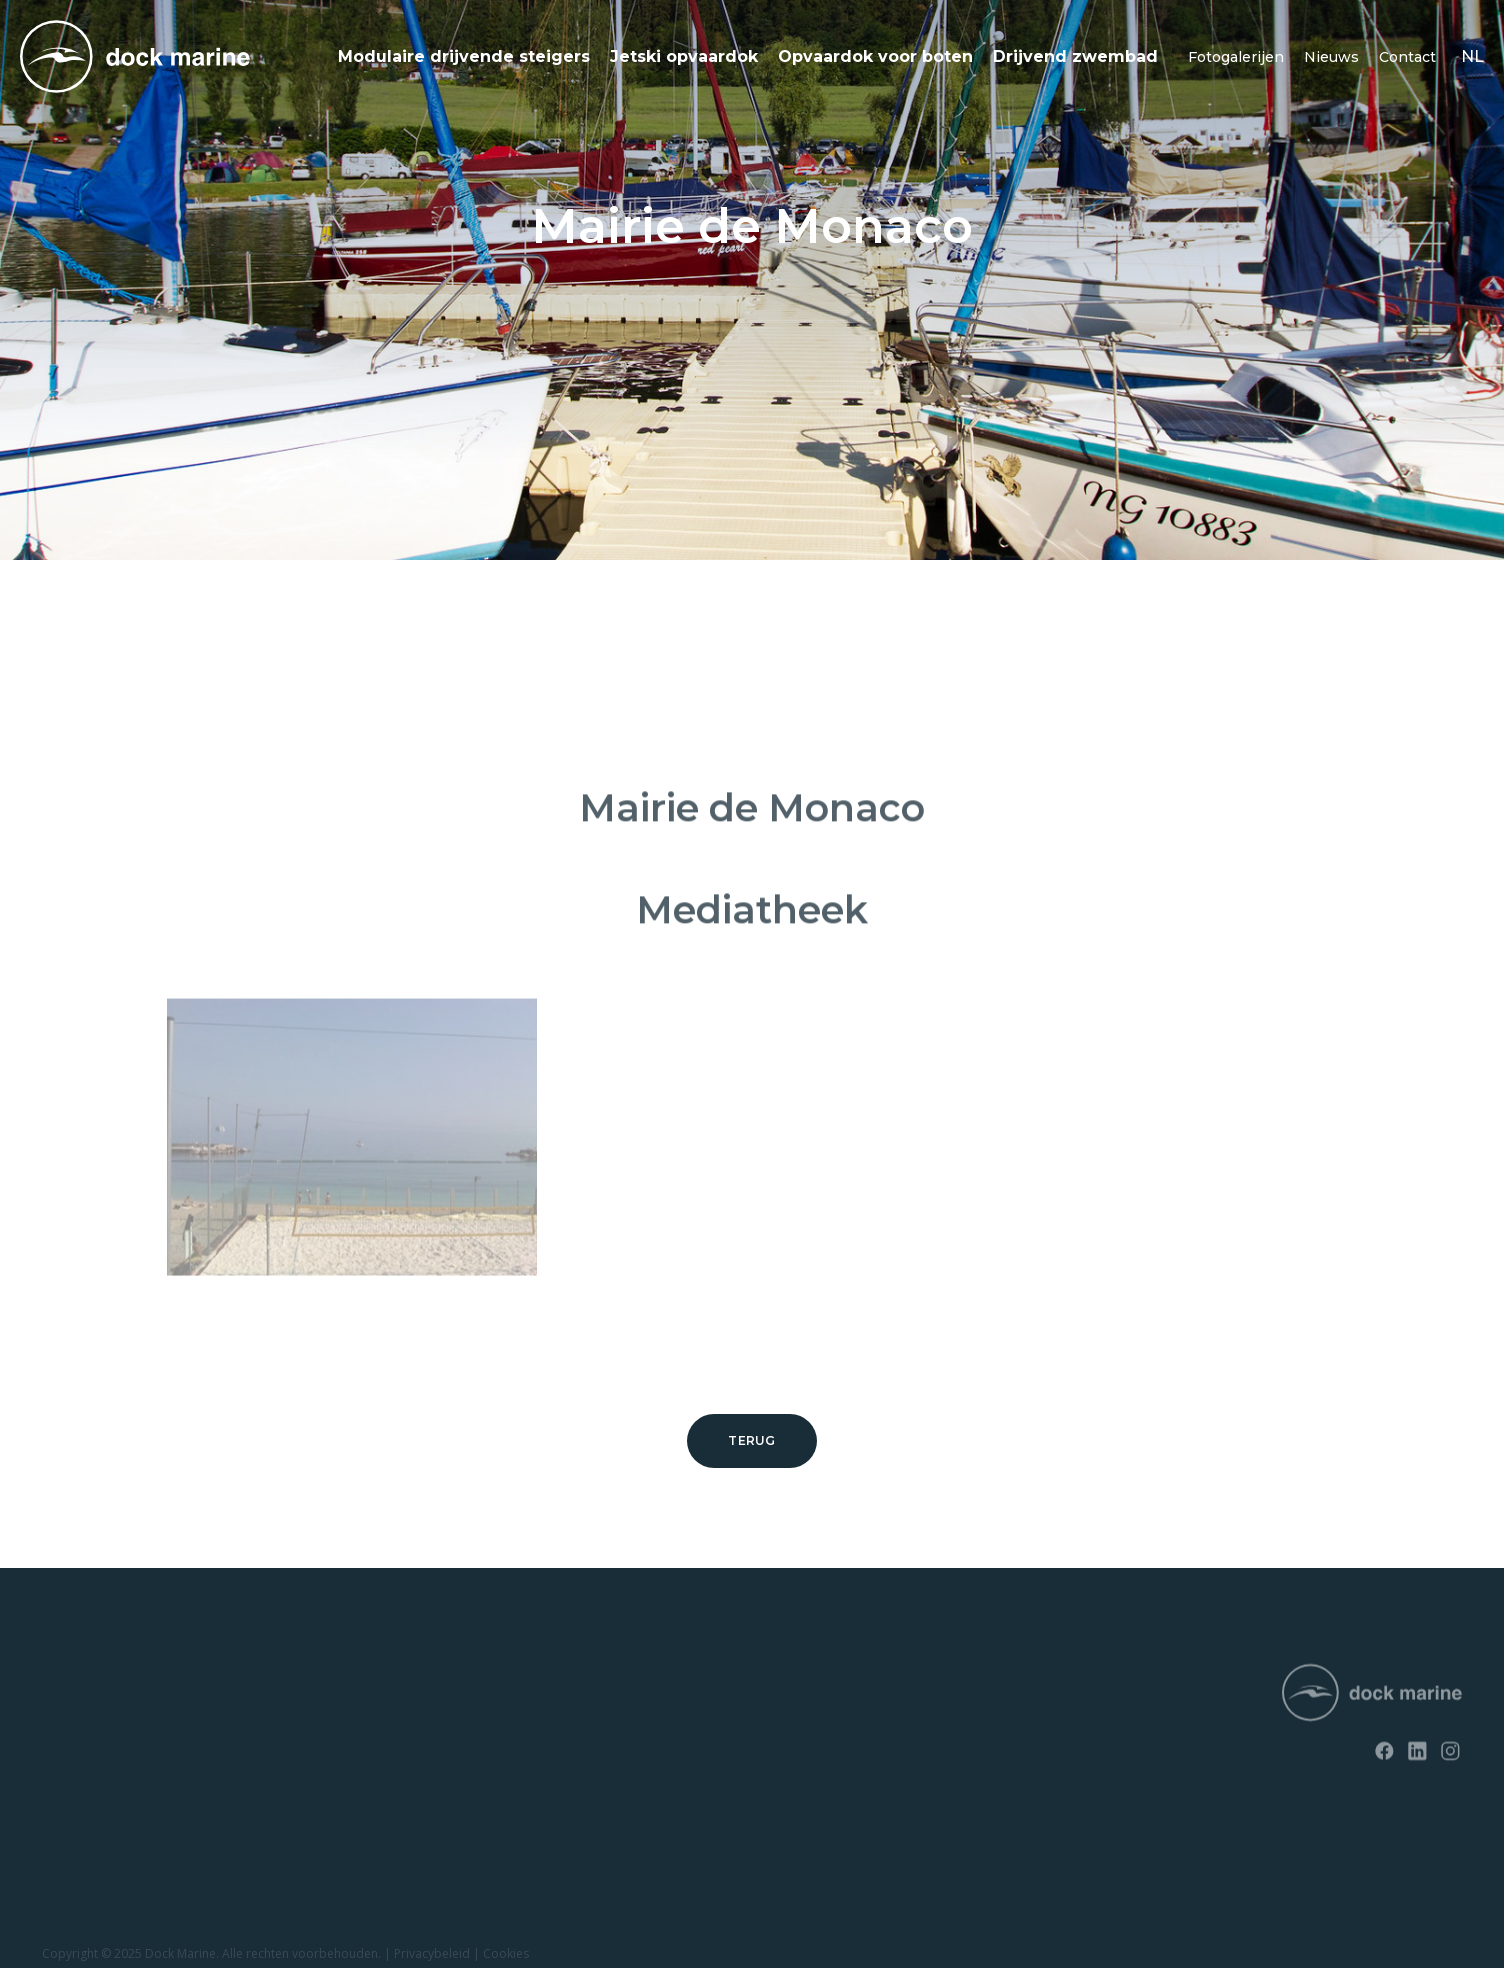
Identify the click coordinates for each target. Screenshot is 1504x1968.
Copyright (70, 1957)
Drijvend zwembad (1075, 56)
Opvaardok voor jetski (108, 1785)
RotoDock (73, 1682)
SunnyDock (77, 1716)
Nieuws (1331, 57)
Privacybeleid (432, 1957)
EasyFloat (71, 1751)
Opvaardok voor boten (875, 56)
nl (1472, 56)
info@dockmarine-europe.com (749, 1767)
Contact (1407, 57)
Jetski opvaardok (684, 56)
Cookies (506, 1957)
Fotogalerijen (1236, 57)
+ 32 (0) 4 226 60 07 (710, 1735)
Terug (751, 1440)
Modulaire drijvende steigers (464, 56)
